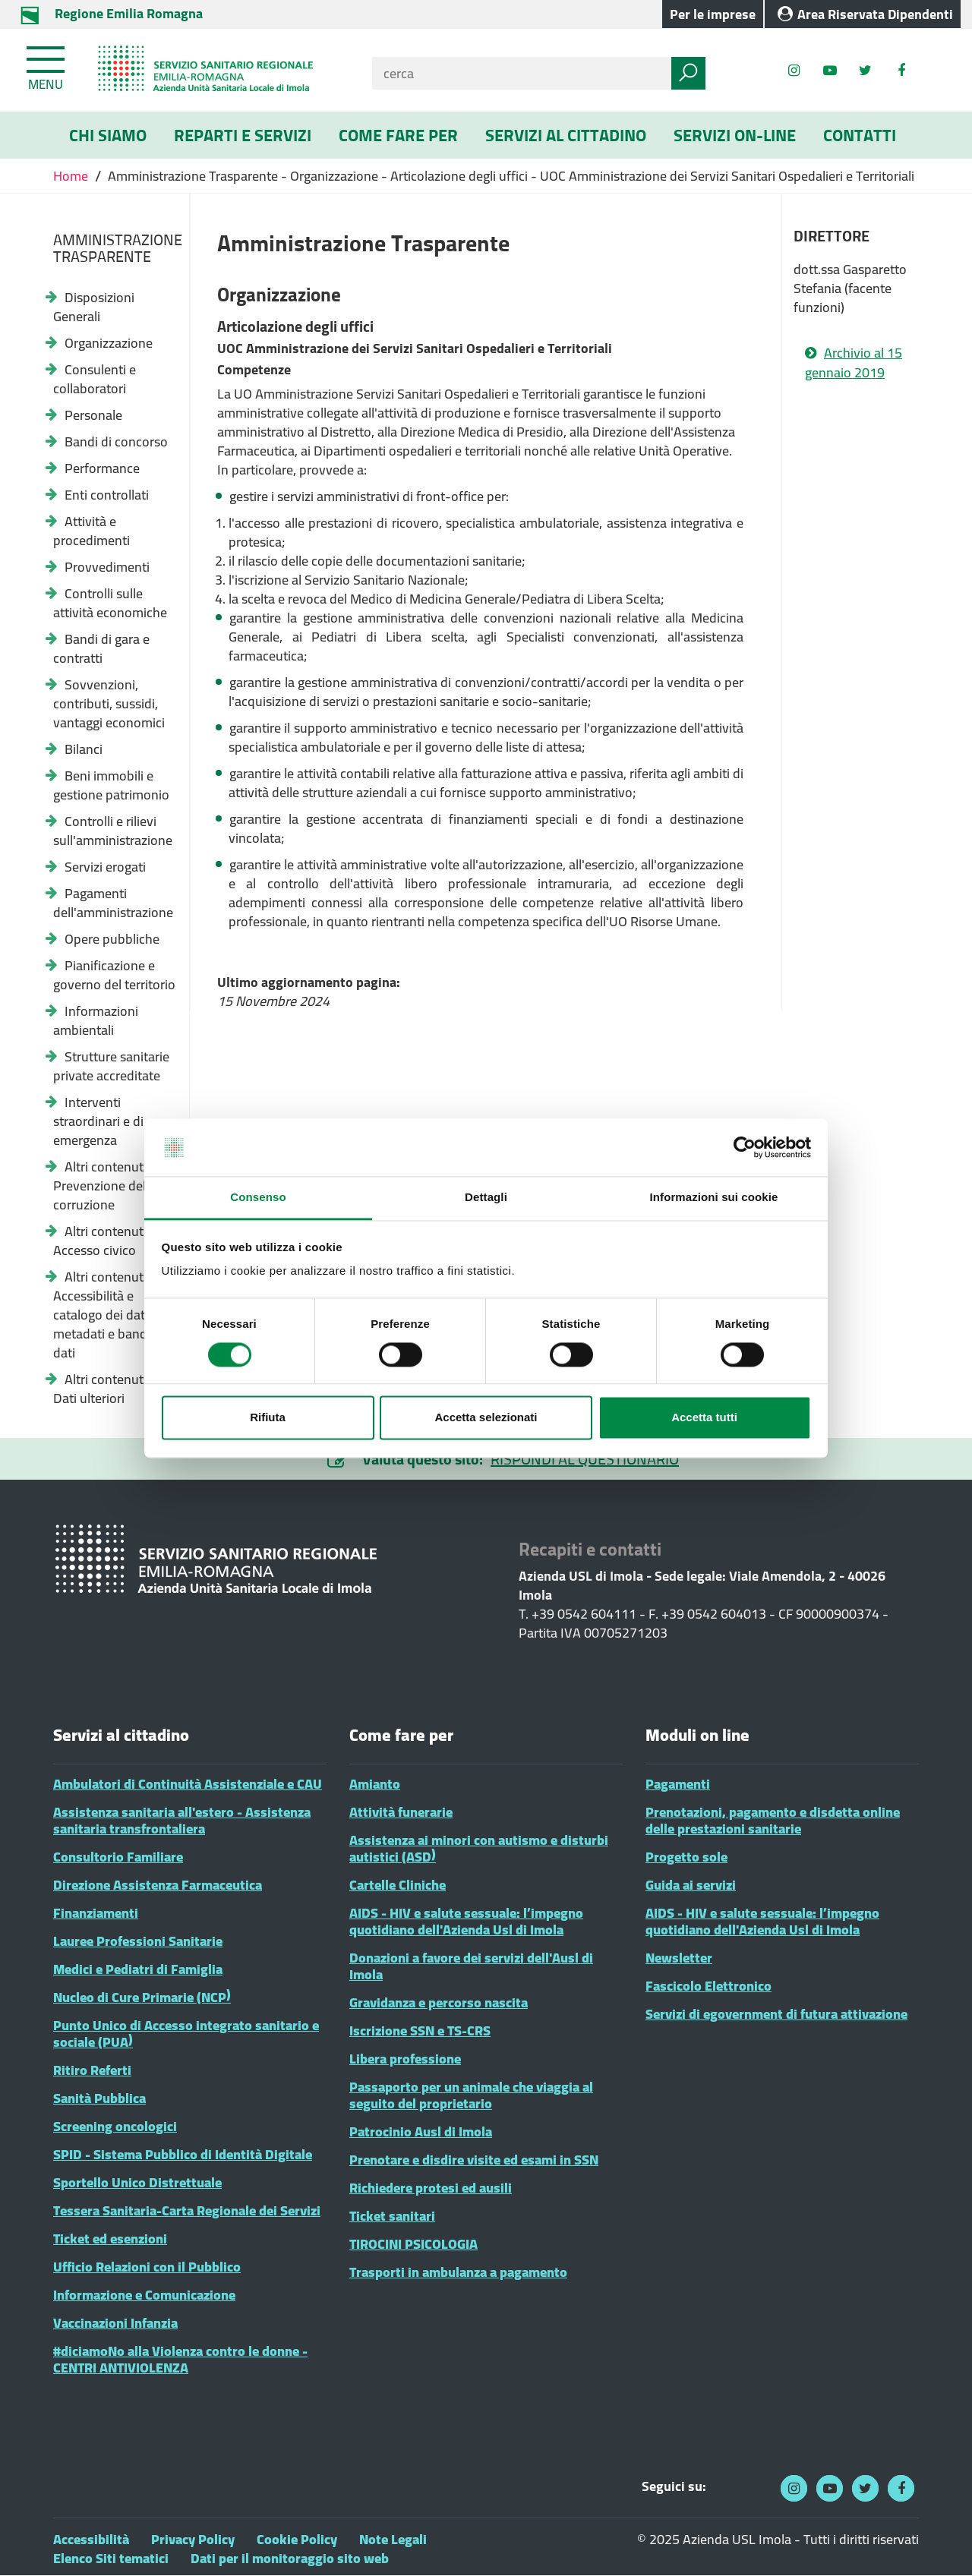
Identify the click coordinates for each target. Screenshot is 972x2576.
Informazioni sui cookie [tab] (714, 1197)
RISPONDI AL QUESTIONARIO (585, 1459)
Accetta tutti (704, 1417)
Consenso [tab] (258, 1197)
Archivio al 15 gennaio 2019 (853, 362)
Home (72, 175)
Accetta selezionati (485, 1417)
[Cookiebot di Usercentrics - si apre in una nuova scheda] (744, 1147)
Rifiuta (268, 1417)
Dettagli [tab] (486, 1197)
